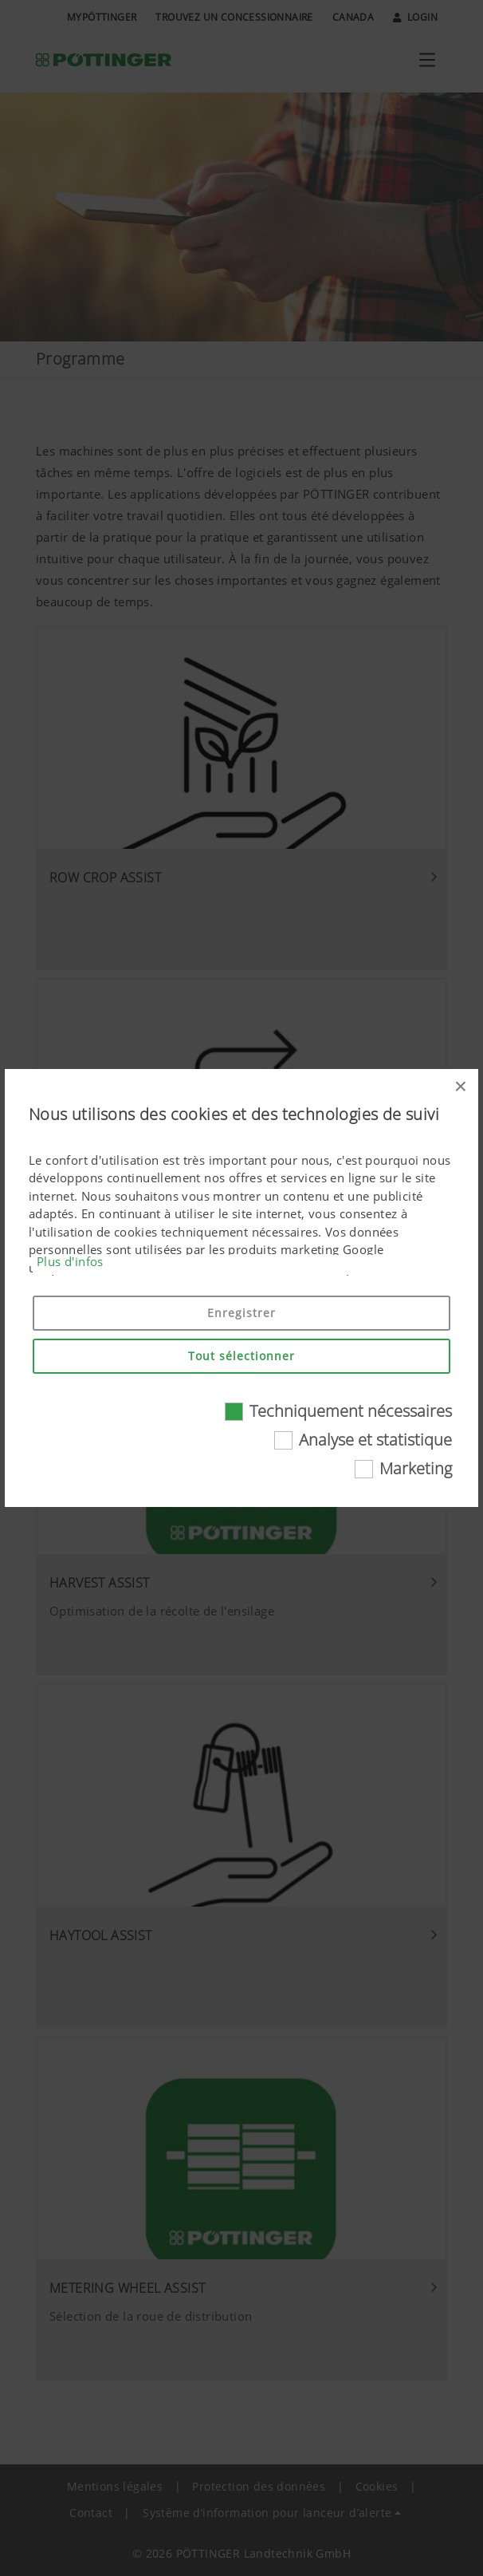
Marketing (415, 1468)
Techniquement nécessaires (350, 1411)
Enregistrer (241, 1312)
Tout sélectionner (241, 1355)
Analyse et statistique (375, 1439)
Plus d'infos (70, 1261)
